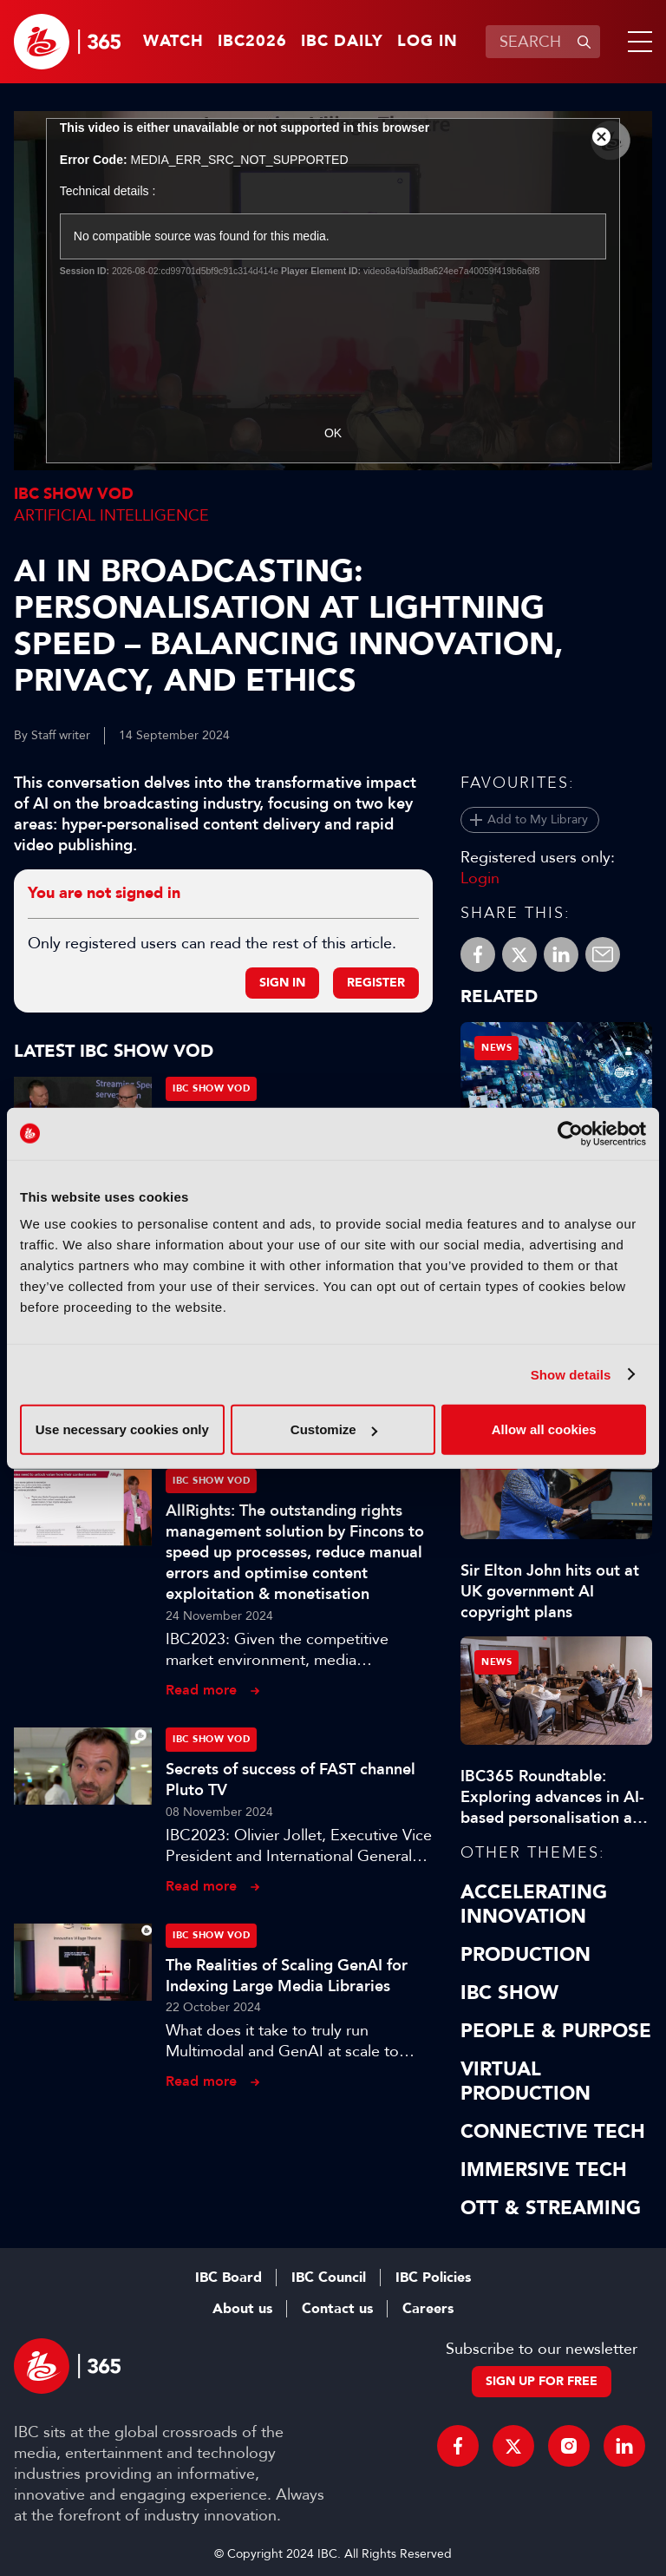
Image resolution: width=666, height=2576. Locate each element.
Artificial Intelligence (111, 515)
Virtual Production (525, 2081)
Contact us (337, 2308)
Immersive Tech (543, 2170)
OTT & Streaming (550, 2208)
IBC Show (509, 1993)
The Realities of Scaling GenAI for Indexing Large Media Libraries (287, 1975)
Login (480, 878)
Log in (427, 41)
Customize (334, 1429)
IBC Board (228, 2277)
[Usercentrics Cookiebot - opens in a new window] (570, 1133)
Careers (428, 2308)
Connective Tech (552, 2132)
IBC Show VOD (74, 494)
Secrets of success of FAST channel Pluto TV (290, 1779)
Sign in (282, 982)
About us (242, 2308)
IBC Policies (433, 2277)
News (496, 1047)
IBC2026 (252, 41)
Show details (571, 1374)
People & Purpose (555, 2031)
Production (525, 1955)
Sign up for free (541, 2381)
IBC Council (328, 2277)
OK (333, 433)
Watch (173, 41)
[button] (636, 41)
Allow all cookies (544, 1429)
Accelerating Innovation (533, 1904)
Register (376, 982)
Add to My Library (537, 819)
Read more (201, 1690)
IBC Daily (342, 41)
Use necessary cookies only (122, 1429)
